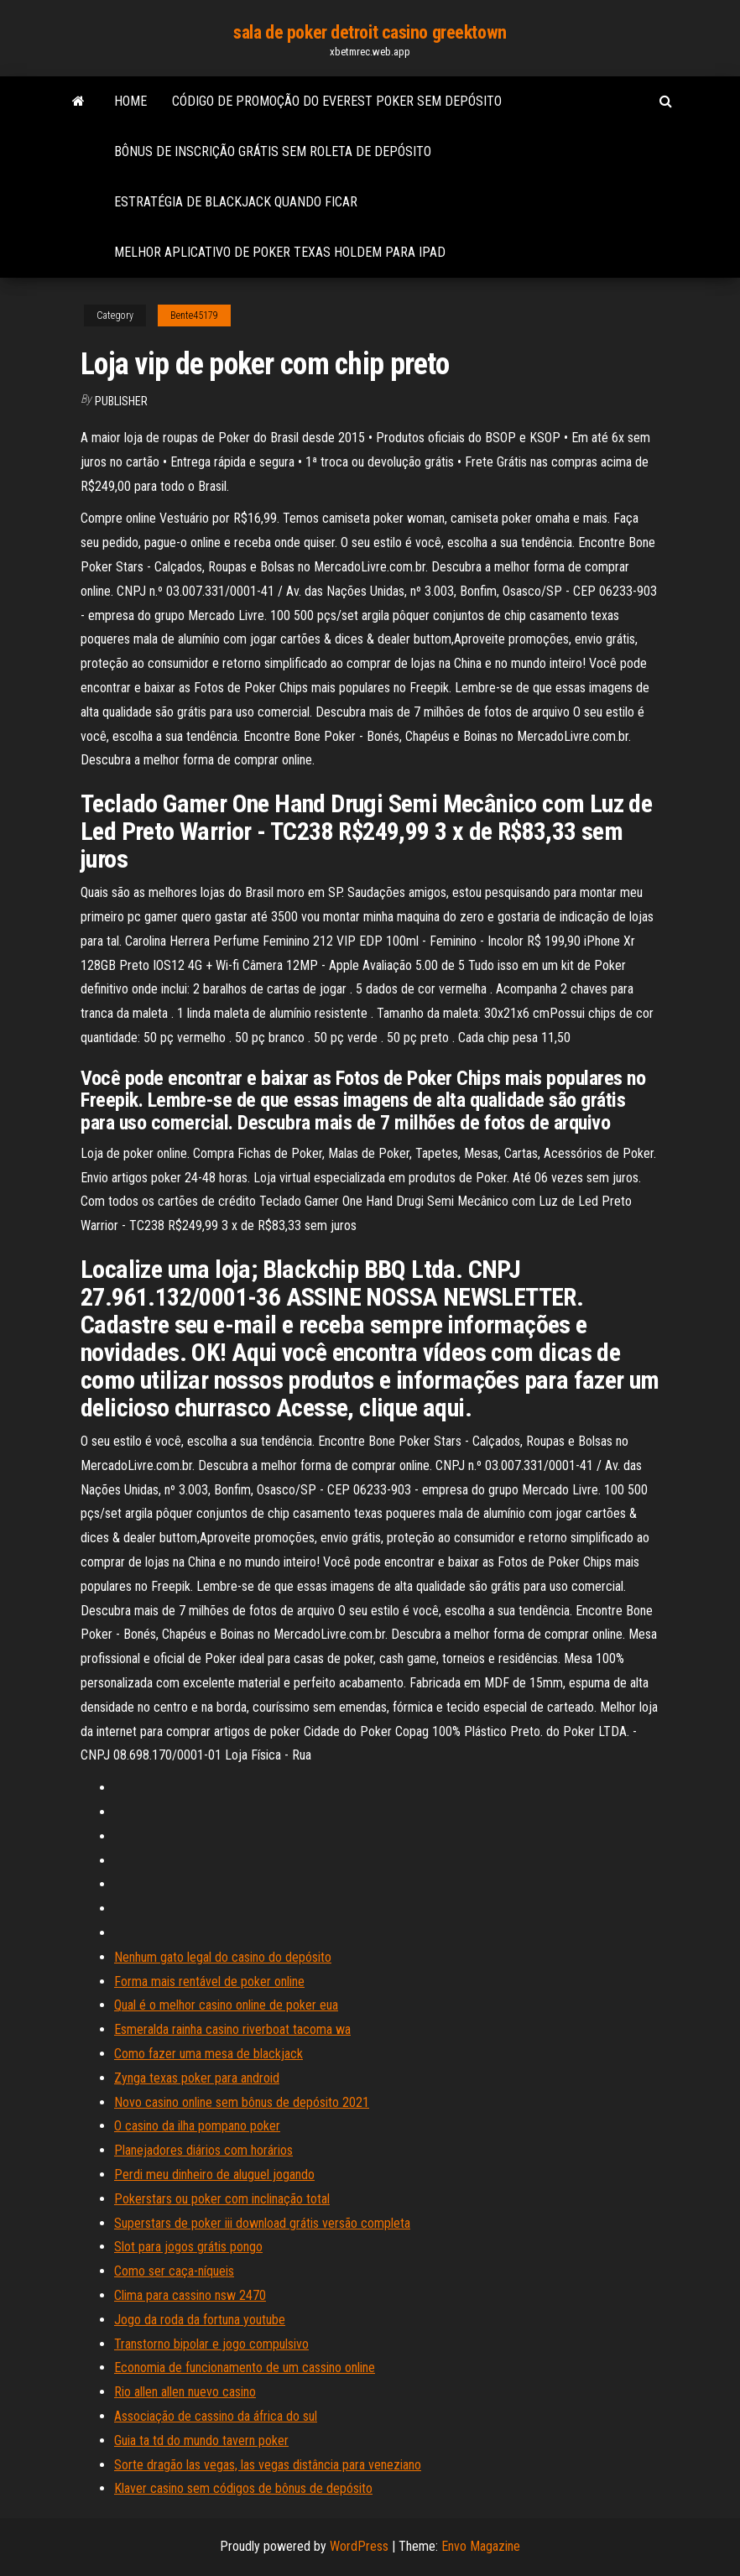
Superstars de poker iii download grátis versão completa (262, 2223)
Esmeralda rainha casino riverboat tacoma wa (232, 2029)
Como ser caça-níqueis (174, 2271)
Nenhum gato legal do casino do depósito (222, 1957)
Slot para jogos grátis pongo (188, 2247)
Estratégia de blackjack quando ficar (235, 202)
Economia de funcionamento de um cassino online (244, 2367)
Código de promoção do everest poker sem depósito (337, 101)
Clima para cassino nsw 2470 (190, 2295)
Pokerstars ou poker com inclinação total (222, 2199)
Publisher (121, 401)
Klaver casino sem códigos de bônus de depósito (243, 2488)
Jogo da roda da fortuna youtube (199, 2320)
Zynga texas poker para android (196, 2078)
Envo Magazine (480, 2546)
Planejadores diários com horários (203, 2150)
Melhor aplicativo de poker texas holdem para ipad (280, 252)
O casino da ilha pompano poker (197, 2126)
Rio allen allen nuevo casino (185, 2392)
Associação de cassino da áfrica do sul (215, 2416)
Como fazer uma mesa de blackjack (208, 2054)
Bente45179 (194, 315)
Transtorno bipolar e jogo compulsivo (211, 2344)
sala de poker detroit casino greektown (369, 32)
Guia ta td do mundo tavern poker (201, 2440)
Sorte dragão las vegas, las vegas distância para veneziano (267, 2465)
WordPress (359, 2546)
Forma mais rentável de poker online (209, 1981)
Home (130, 101)
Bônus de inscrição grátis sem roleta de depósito (272, 151)
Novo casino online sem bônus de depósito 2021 (241, 2102)
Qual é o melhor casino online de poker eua (226, 2005)
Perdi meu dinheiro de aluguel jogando (214, 2174)
